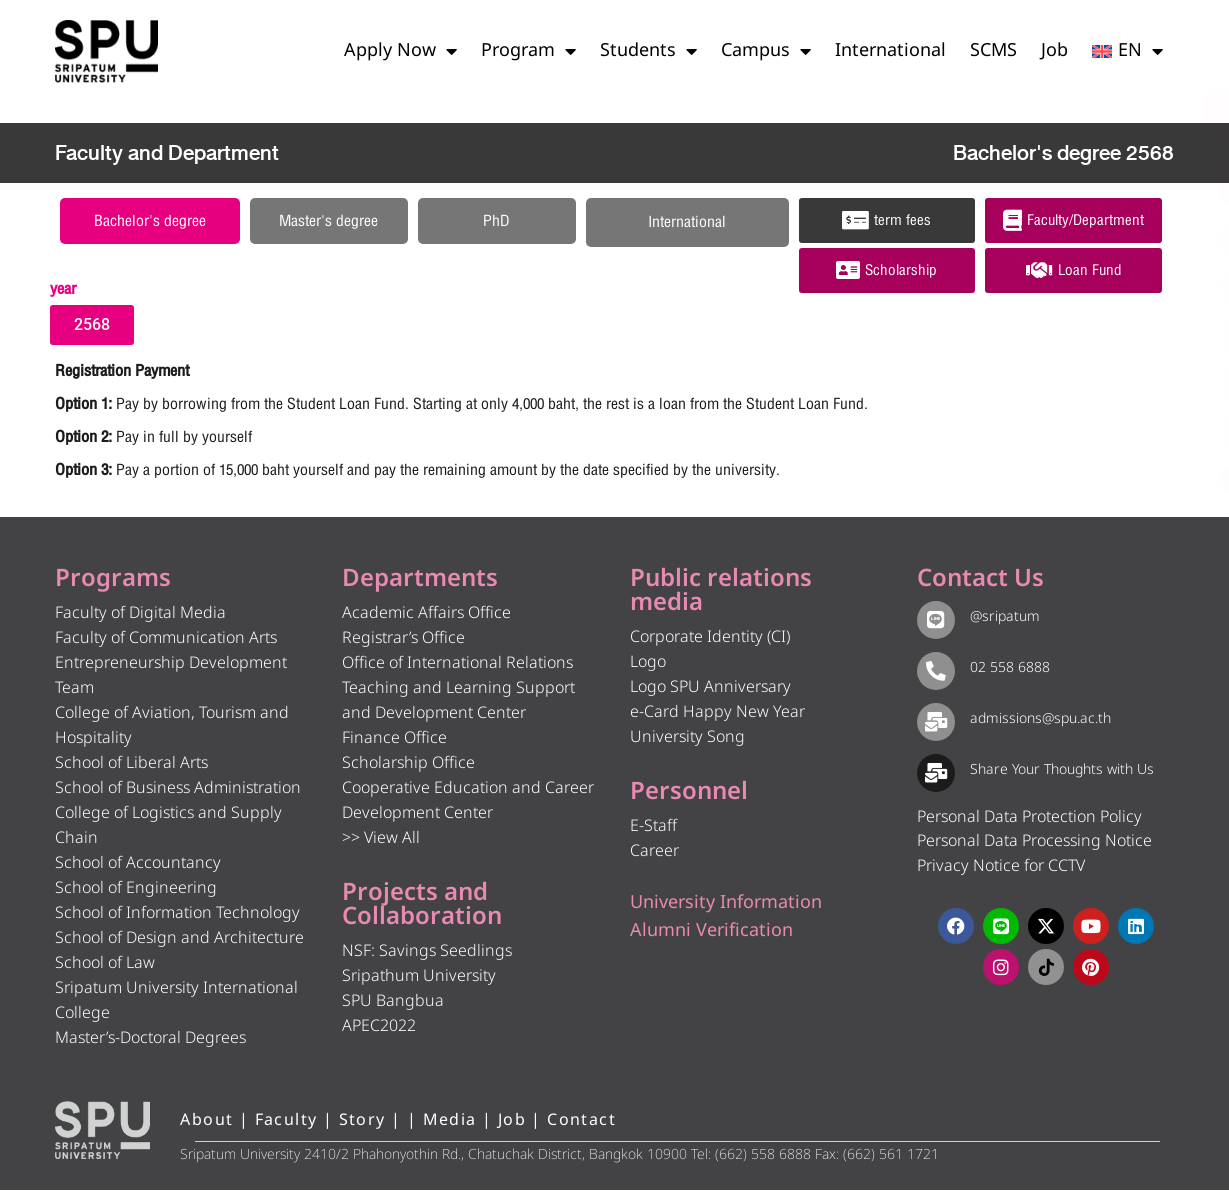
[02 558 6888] (934, 671)
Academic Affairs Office (426, 615)
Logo (648, 664)
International (890, 50)
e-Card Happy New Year (717, 714)
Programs (113, 581)
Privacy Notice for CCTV (1001, 867)
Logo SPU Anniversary (710, 689)
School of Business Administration (178, 790)
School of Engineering (136, 890)
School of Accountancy (138, 865)
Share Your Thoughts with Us (1058, 770)
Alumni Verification (711, 932)
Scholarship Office (408, 765)
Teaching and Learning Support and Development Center (458, 702)
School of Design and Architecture (179, 940)
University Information (726, 904)
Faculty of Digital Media (140, 615)
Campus (766, 51)
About (206, 1122)
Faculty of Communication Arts (166, 640)
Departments (420, 581)
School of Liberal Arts (131, 765)
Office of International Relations (457, 665)
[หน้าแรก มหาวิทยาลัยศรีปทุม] (103, 1132)
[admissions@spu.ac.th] (934, 721)
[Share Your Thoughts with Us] (934, 772)
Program (528, 51)
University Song (687, 739)
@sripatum (1001, 618)
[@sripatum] (934, 620)
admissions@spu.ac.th (1036, 719)
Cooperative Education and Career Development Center (468, 802)
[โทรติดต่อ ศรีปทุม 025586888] (1122, 180)
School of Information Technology (177, 915)
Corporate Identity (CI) (710, 639)
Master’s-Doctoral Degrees (150, 1040)
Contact (581, 1122)
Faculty (286, 1122)
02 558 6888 (1006, 669)
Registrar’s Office (403, 640)
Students (648, 51)
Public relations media (721, 593)
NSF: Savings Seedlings (427, 953)
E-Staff (653, 828)
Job (1054, 50)
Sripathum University (419, 978)
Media (450, 1122)
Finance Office (394, 740)
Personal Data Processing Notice (1034, 843)
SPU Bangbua (393, 1003)
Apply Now (400, 51)
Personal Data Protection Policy (1029, 818)
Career (654, 853)
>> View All (381, 840)
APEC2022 (379, 1028)
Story (362, 1122)
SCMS (993, 50)
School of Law (105, 965)
